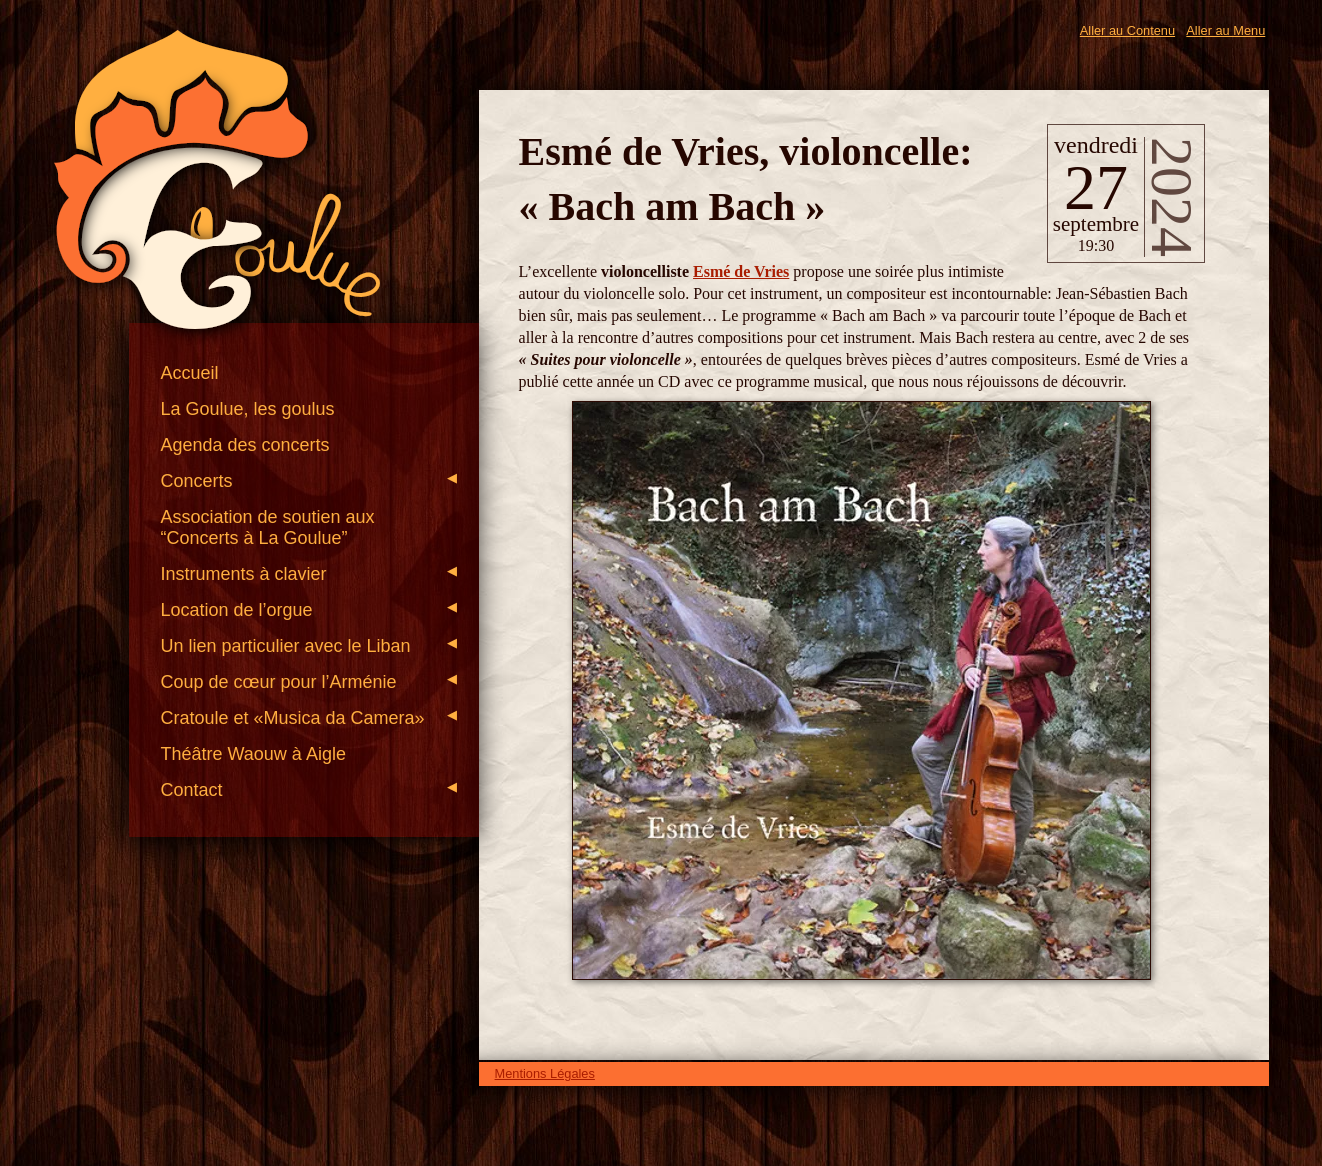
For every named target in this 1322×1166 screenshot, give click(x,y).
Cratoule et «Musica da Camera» (308, 718)
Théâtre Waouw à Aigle (252, 754)
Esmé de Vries (741, 271)
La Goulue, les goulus (247, 409)
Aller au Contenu (1127, 30)
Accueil (189, 373)
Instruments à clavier (308, 574)
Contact (308, 790)
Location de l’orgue (308, 610)
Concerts (308, 481)
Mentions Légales (545, 1073)
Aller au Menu (1225, 30)
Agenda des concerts (244, 445)
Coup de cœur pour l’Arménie (308, 682)
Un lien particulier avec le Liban (308, 646)
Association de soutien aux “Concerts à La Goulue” (267, 528)
